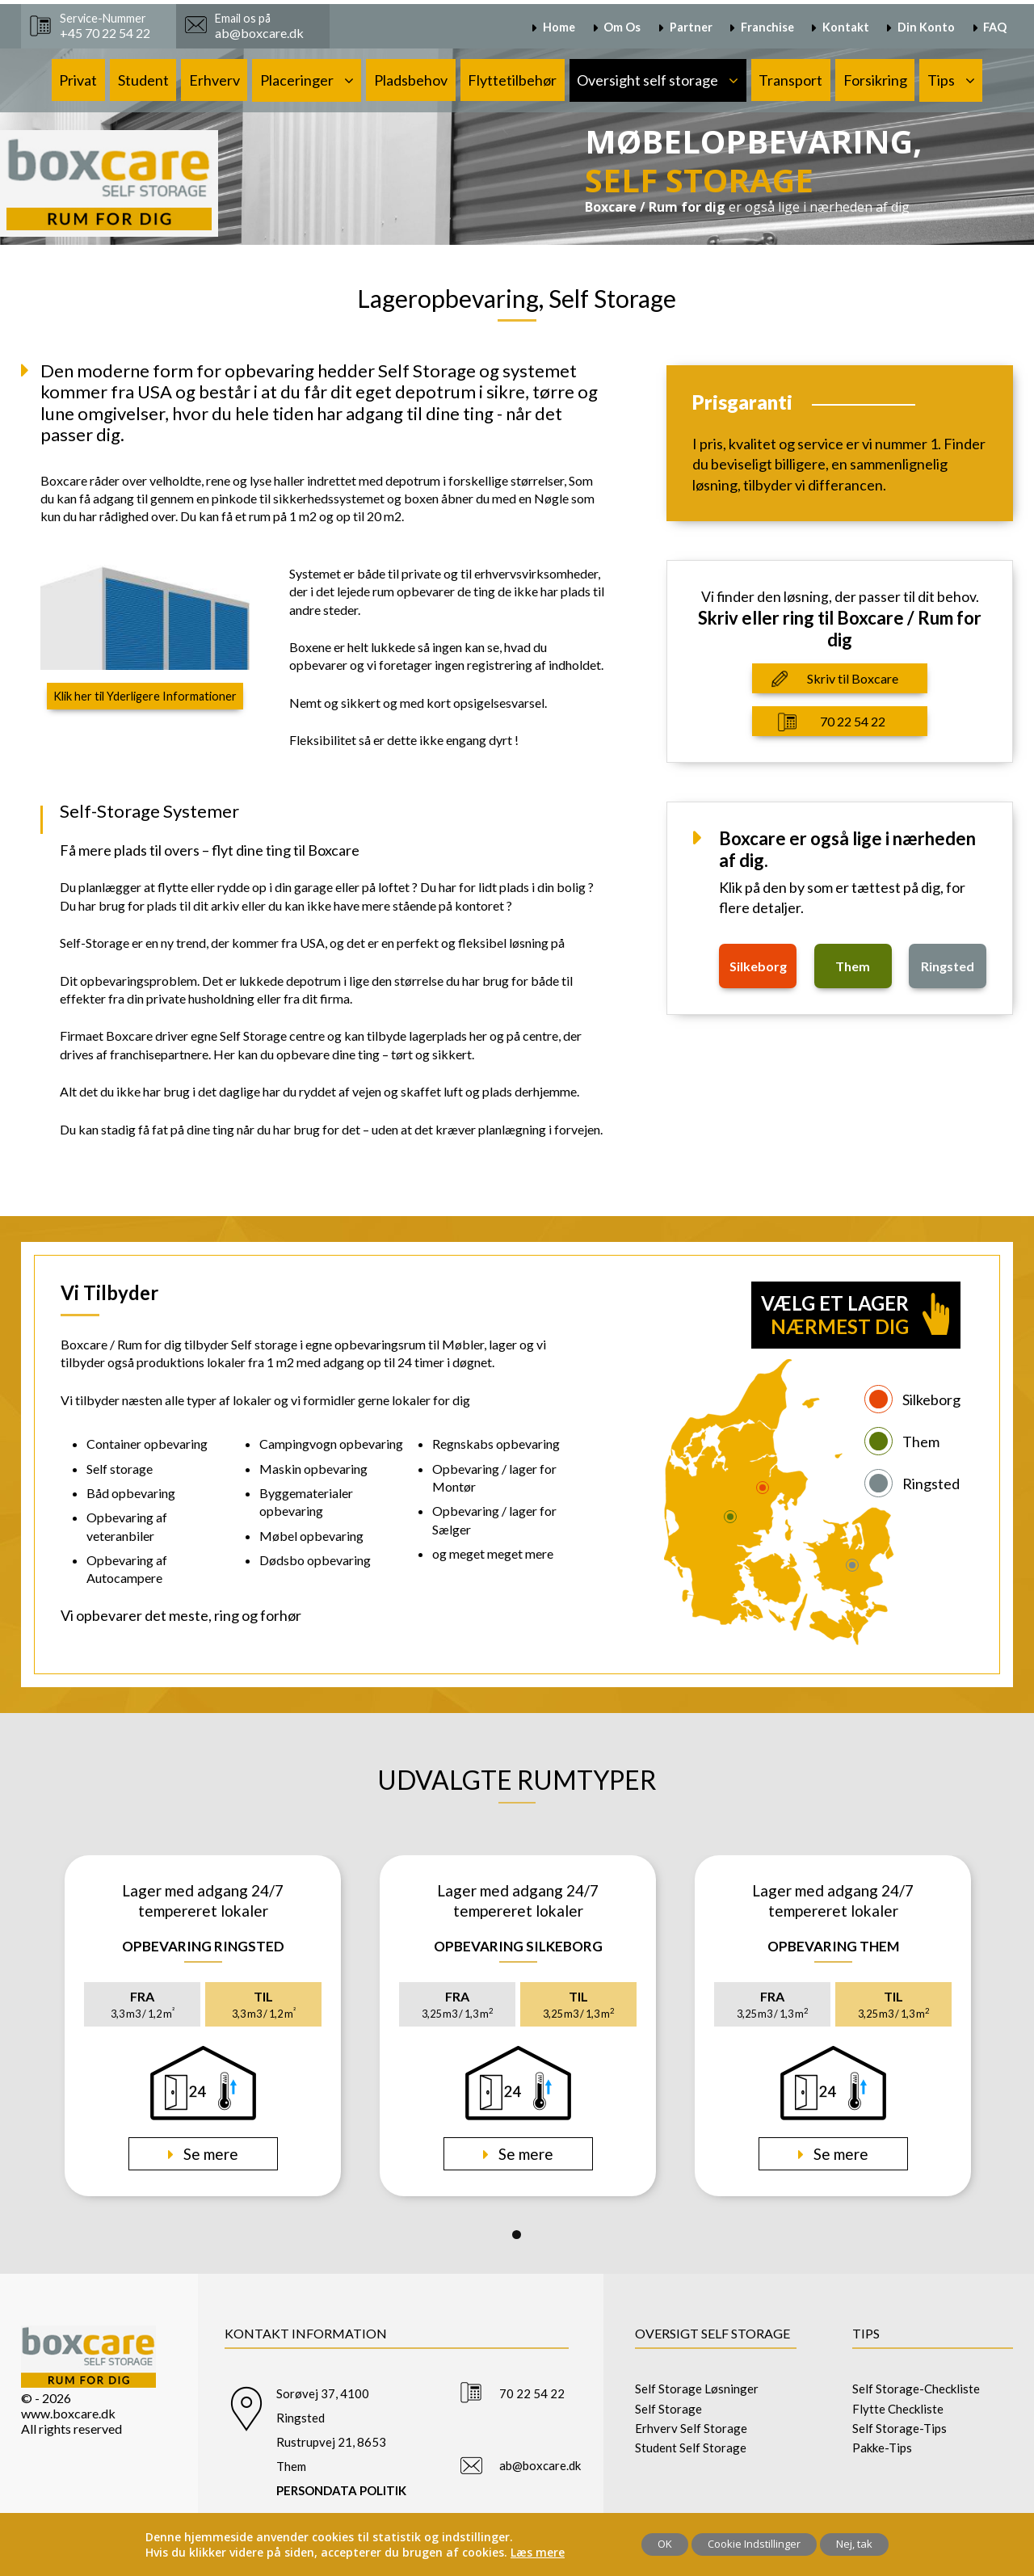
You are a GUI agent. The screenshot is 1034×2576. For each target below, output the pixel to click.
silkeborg (758, 966)
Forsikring (875, 80)
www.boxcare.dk (68, 2413)
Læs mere (538, 2552)
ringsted (947, 966)
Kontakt (845, 27)
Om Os (622, 27)
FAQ (995, 27)
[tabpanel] (203, 2025)
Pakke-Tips (882, 2447)
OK (665, 2543)
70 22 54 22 (852, 721)
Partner (691, 27)
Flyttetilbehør (512, 80)
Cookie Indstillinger (754, 2543)
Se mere (209, 2154)
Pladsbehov (411, 80)
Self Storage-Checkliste (916, 2388)
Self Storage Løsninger (697, 2388)
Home (559, 27)
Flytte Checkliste (898, 2408)
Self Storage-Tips (899, 2428)
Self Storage (668, 2408)
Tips (941, 80)
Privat (78, 80)
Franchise (767, 27)
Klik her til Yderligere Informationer (145, 696)
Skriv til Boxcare (852, 678)
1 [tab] (516, 2234)
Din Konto (926, 27)
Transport (790, 80)
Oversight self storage (647, 80)
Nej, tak (854, 2543)
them (852, 966)
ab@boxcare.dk (540, 2465)
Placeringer (297, 80)
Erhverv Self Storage (691, 2428)
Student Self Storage (690, 2447)
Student (143, 80)
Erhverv (214, 80)
